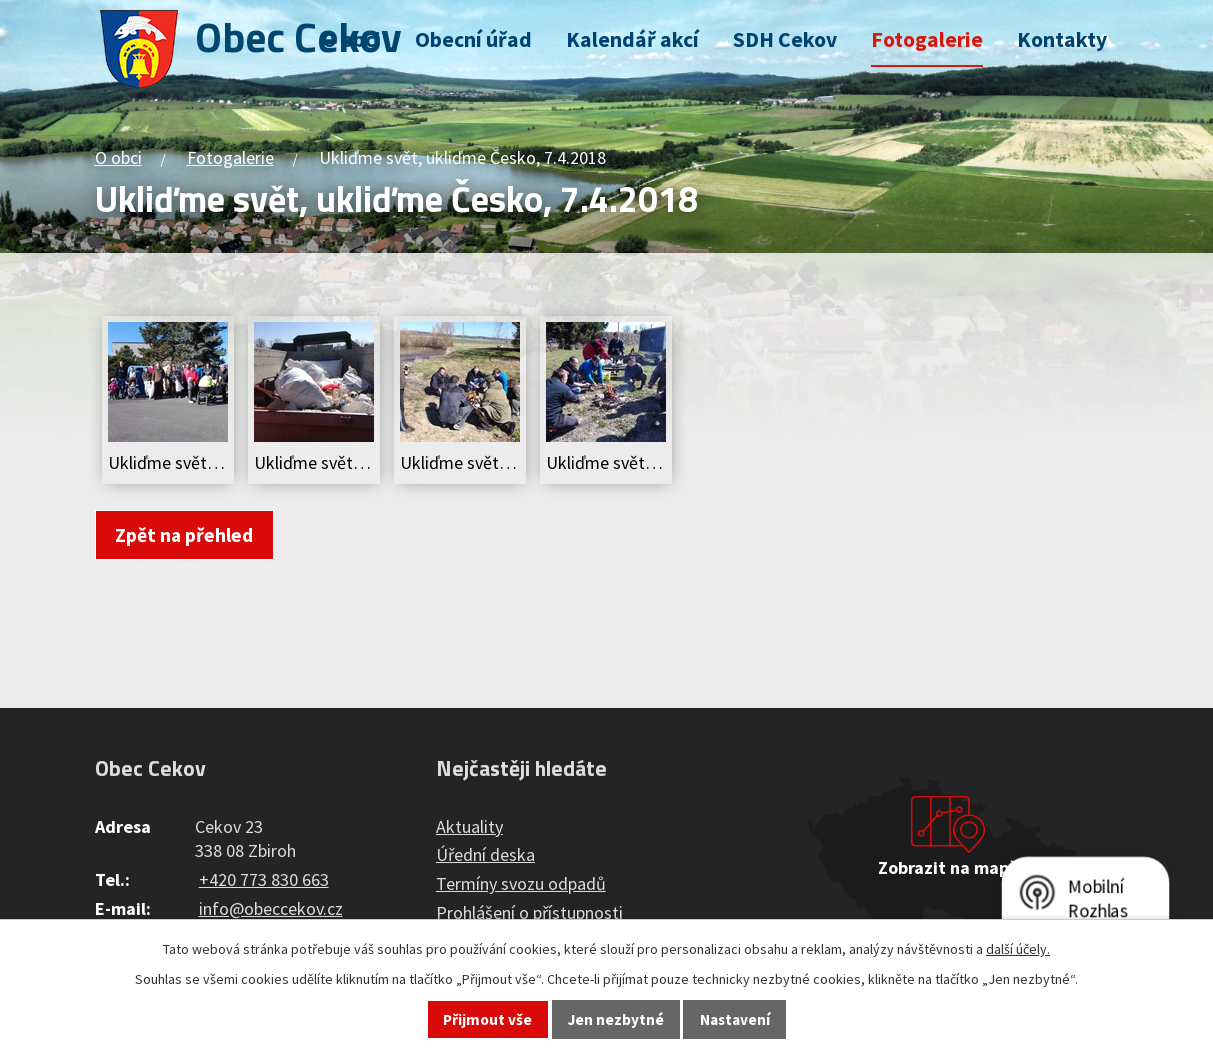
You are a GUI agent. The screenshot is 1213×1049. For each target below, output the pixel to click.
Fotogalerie (927, 39)
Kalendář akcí (632, 39)
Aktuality (469, 826)
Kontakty (1062, 39)
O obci (351, 39)
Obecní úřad (473, 39)
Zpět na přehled (184, 535)
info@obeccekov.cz (271, 908)
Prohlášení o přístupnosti (529, 912)
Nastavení (735, 1019)
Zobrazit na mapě (948, 867)
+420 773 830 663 (264, 879)
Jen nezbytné (616, 1019)
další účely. (1018, 949)
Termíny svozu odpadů (521, 883)
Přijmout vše (487, 1019)
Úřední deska (485, 854)
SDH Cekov (785, 39)
